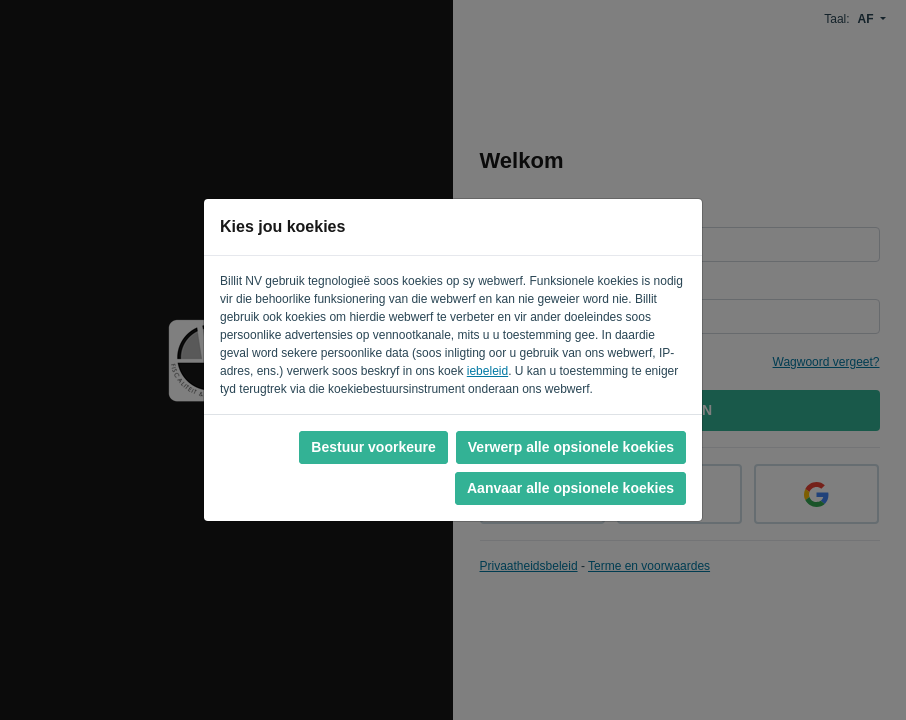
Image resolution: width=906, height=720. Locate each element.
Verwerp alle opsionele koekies (571, 447)
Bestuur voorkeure (373, 447)
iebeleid (487, 371)
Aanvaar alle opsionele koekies (570, 488)
